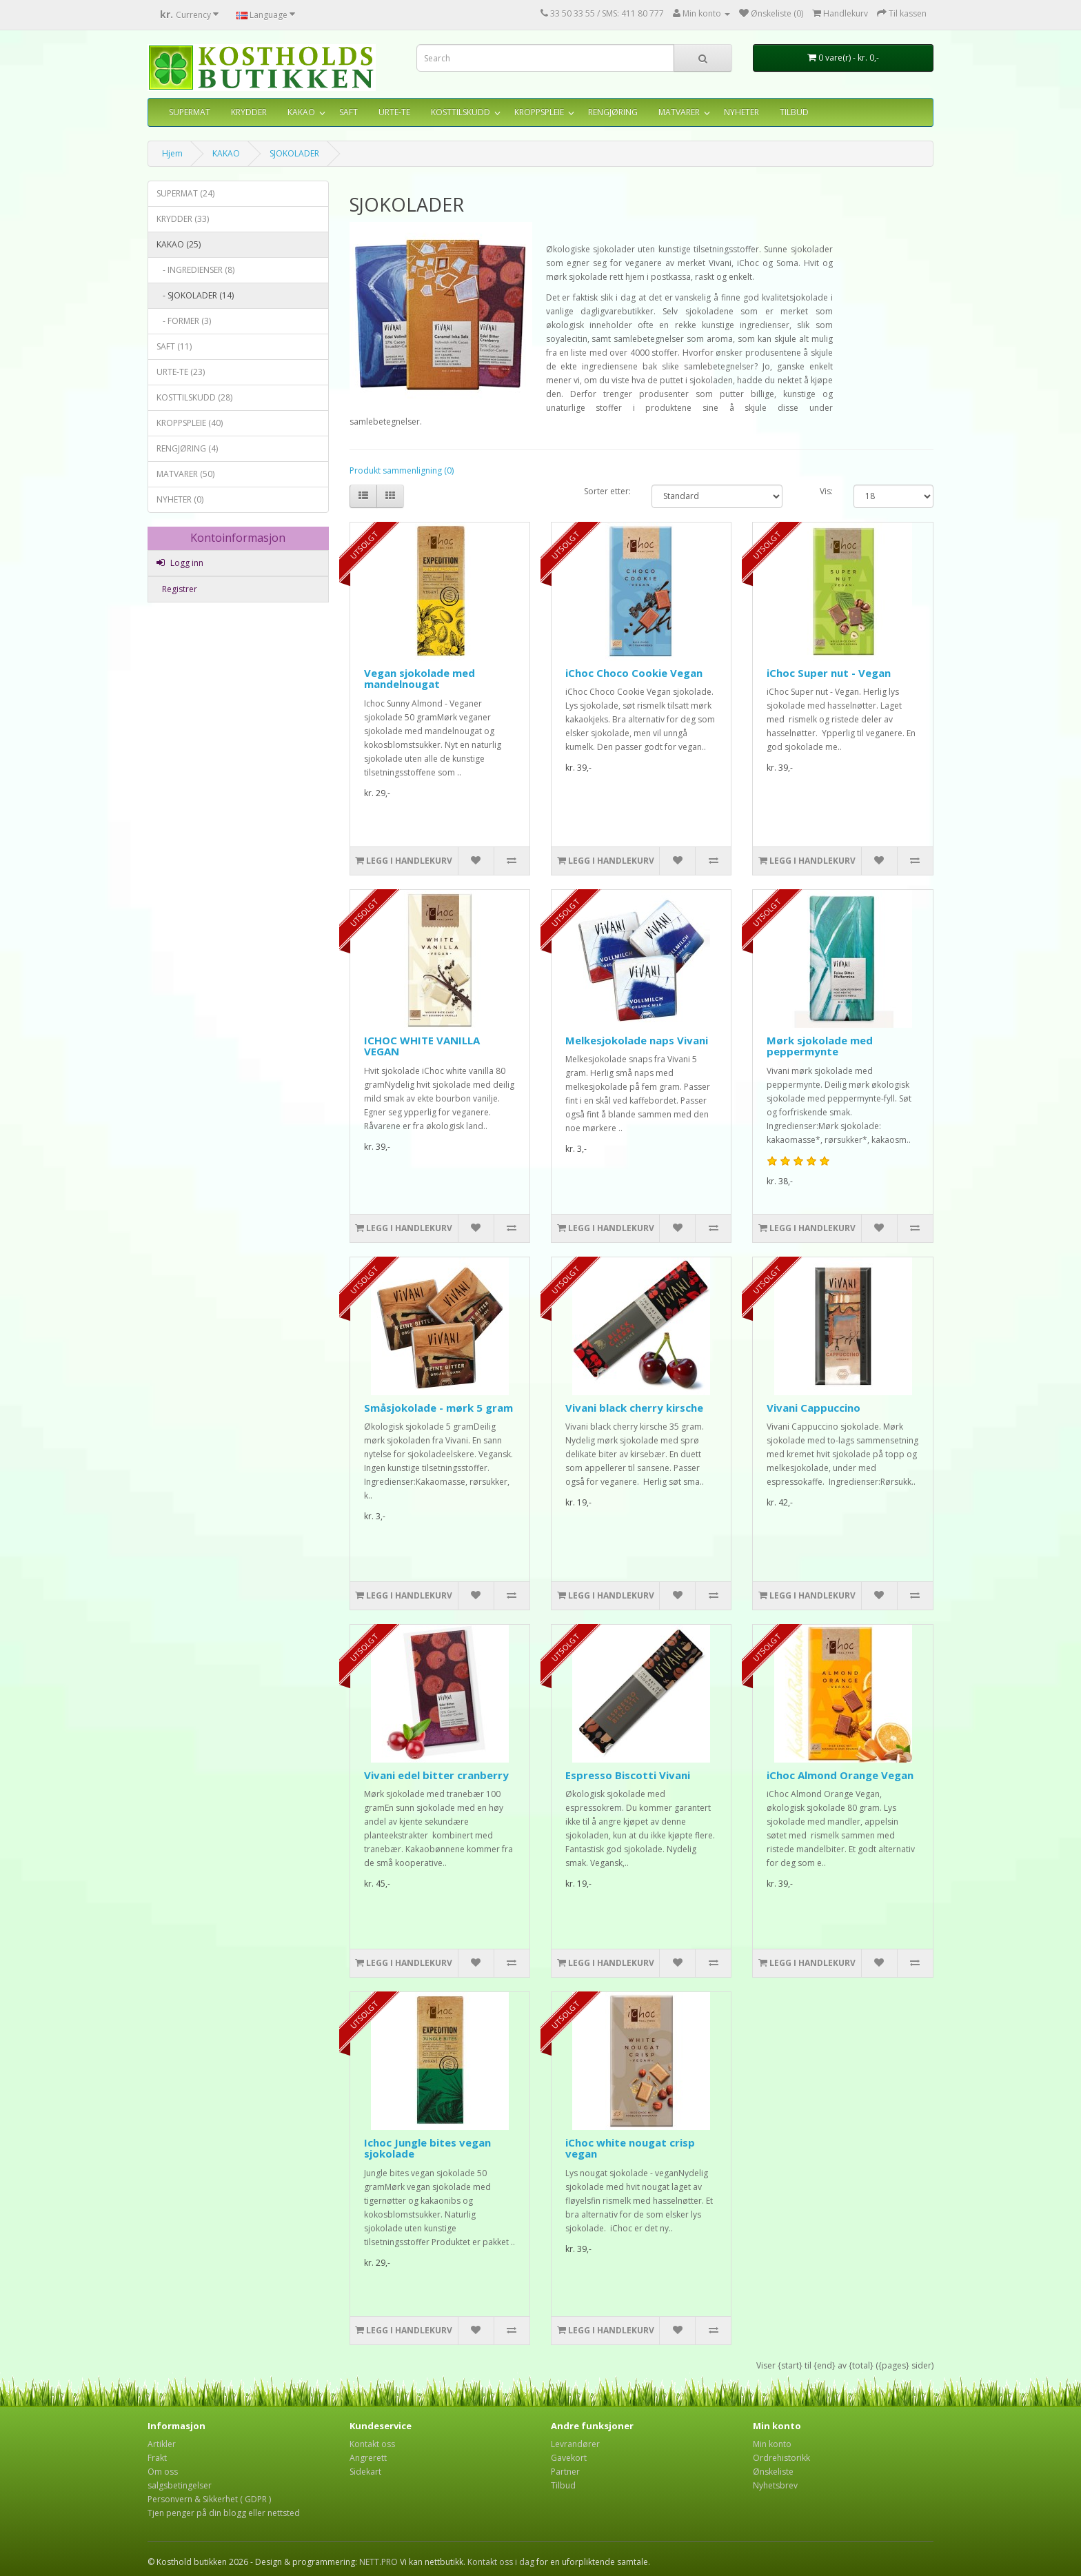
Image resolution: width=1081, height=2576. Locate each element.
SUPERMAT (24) (185, 193)
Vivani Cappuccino (813, 1407)
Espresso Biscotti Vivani (627, 1775)
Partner (565, 2471)
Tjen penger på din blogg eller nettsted (224, 2513)
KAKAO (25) (178, 244)
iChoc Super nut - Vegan (829, 673)
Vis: (826, 491)
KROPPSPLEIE (539, 112)
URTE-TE (394, 112)
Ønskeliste (773, 2471)
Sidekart (365, 2471)
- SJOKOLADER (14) (195, 295)
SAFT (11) (174, 346)
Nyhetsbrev (775, 2485)
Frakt (157, 2458)
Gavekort (569, 2458)
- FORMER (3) (183, 321)
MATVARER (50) (185, 474)
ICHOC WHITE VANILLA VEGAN (422, 1046)
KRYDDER (249, 112)
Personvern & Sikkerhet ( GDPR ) (209, 2499)
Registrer (178, 589)
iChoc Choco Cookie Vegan (634, 673)
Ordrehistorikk (781, 2458)
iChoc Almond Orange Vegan (840, 1775)
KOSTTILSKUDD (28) (194, 397)
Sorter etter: (607, 491)
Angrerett (368, 2458)
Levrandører (575, 2444)
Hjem (172, 153)
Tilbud (563, 2485)
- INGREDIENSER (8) (195, 270)
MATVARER (679, 112)
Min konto (772, 2444)
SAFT (348, 112)
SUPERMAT (189, 112)
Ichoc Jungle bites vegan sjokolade (427, 2148)
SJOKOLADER (294, 153)
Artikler (162, 2444)
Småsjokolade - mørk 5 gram (438, 1407)
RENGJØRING (613, 112)
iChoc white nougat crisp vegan (630, 2148)
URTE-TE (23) (180, 372)
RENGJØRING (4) (187, 448)
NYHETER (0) (179, 499)
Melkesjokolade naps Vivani (636, 1040)
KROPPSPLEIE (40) (189, 423)
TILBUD (794, 112)
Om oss (163, 2471)
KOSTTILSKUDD (460, 112)
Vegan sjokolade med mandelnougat (419, 678)
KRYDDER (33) (182, 219)
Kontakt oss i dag (500, 2562)
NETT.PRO (378, 2562)
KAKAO (301, 112)
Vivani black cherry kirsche (634, 1407)
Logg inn (179, 563)
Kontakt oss (372, 2444)
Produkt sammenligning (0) (402, 470)
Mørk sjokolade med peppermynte (820, 1046)
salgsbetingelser (180, 2485)
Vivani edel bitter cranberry (436, 1775)
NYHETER (741, 112)
